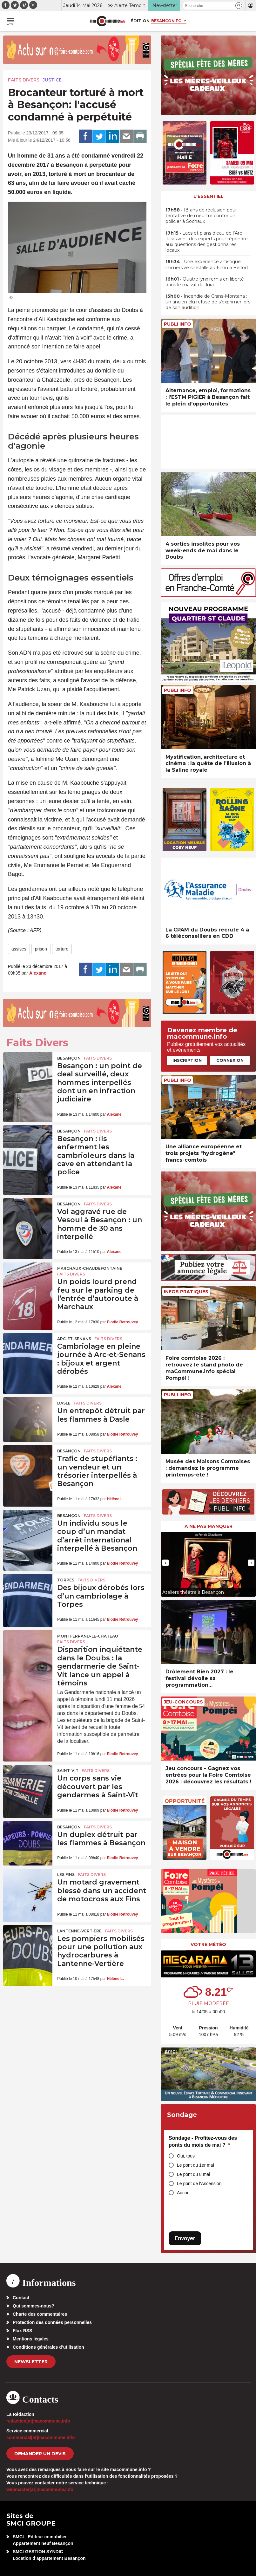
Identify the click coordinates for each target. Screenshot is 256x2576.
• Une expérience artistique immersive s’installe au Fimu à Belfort (206, 264)
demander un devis (40, 2453)
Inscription (187, 1060)
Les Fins (66, 1874)
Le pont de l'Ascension (199, 2183)
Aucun (183, 2192)
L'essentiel (208, 196)
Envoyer (185, 2238)
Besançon (69, 1058)
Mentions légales (31, 2338)
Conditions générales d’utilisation (48, 2347)
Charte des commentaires (40, 2314)
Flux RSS (22, 2330)
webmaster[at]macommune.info (39, 2489)
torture (62, 948)
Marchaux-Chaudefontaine (89, 1268)
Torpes (65, 1580)
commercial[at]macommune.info (40, 2437)
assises (18, 948)
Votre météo (208, 1944)
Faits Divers (23, 80)
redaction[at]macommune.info (38, 2421)
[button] (238, 5)
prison (41, 948)
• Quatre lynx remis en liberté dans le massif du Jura (204, 282)
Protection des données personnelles (52, 2322)
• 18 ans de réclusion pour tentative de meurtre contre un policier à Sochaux (201, 215)
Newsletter (31, 2362)
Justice (52, 80)
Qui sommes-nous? (33, 2305)
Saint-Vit (67, 1770)
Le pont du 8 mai (193, 2174)
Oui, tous (186, 2155)
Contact (21, 2297)
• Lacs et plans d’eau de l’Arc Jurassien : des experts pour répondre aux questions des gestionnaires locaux (206, 241)
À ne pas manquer (208, 1526)
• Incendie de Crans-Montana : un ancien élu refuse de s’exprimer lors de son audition (207, 301)
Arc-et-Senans (74, 1338)
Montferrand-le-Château (87, 1636)
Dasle (64, 1403)
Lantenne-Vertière (79, 1931)
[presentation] (165, 1563)
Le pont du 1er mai (195, 2165)
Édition (140, 20)
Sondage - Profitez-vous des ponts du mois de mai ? (203, 2141)
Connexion (230, 1060)
